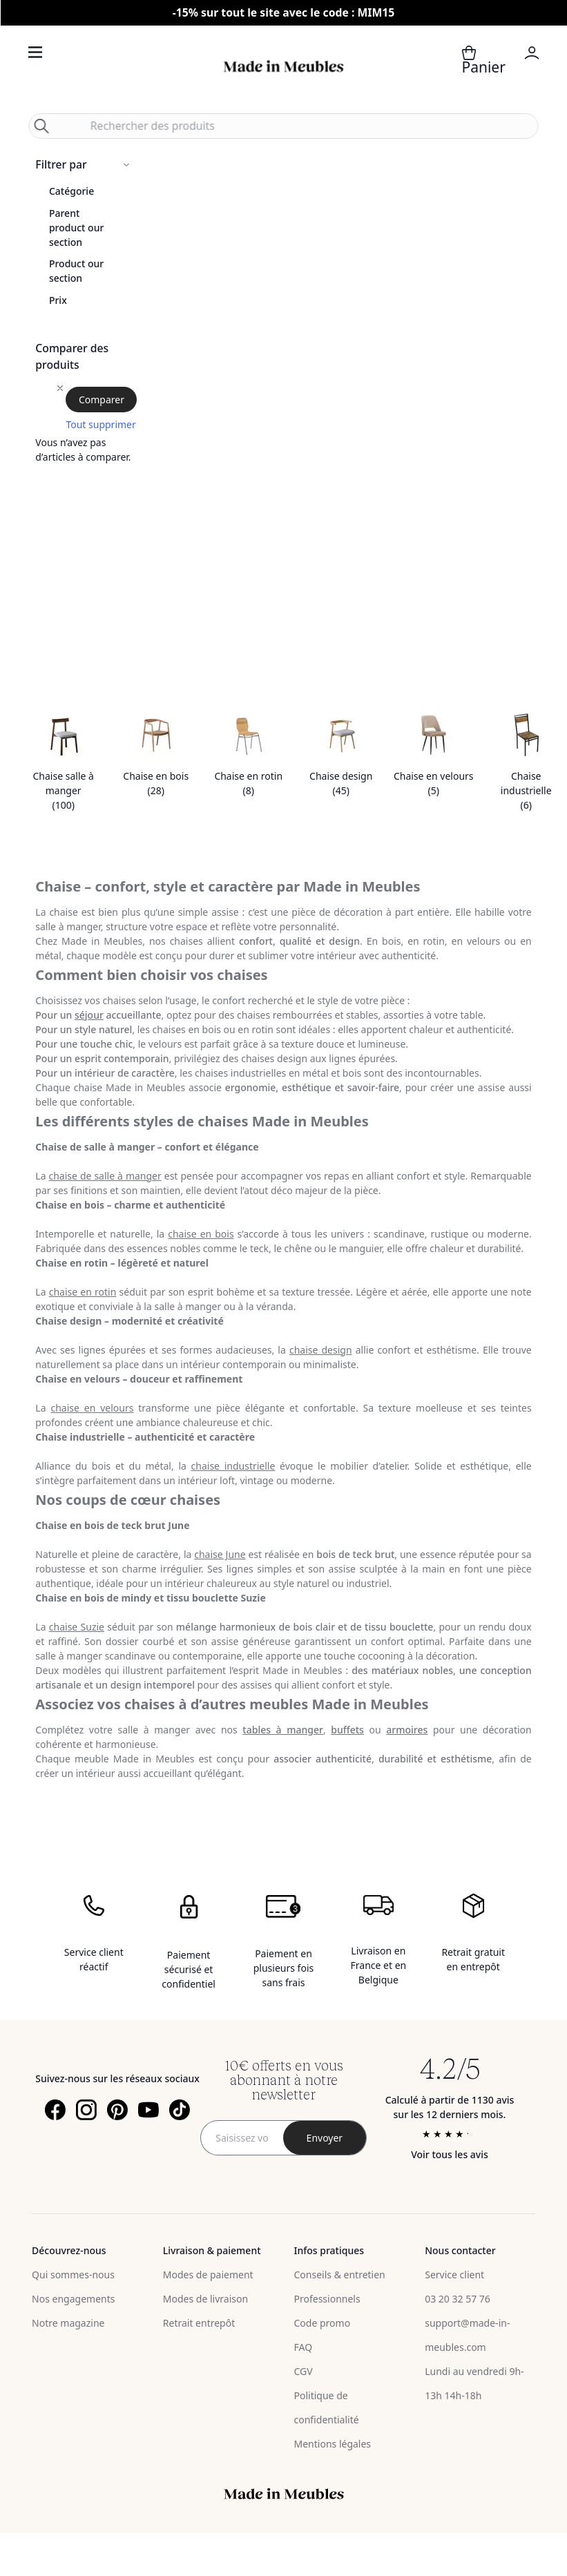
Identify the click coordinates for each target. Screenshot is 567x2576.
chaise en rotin (83, 1291)
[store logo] (283, 66)
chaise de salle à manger (104, 1175)
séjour (89, 1014)
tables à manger (282, 1729)
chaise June (219, 1554)
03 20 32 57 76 (457, 2298)
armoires (406, 1729)
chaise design (320, 1349)
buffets (347, 1729)
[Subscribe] (324, 2138)
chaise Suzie (76, 1626)
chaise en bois (200, 1233)
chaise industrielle (233, 1465)
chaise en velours (91, 1407)
